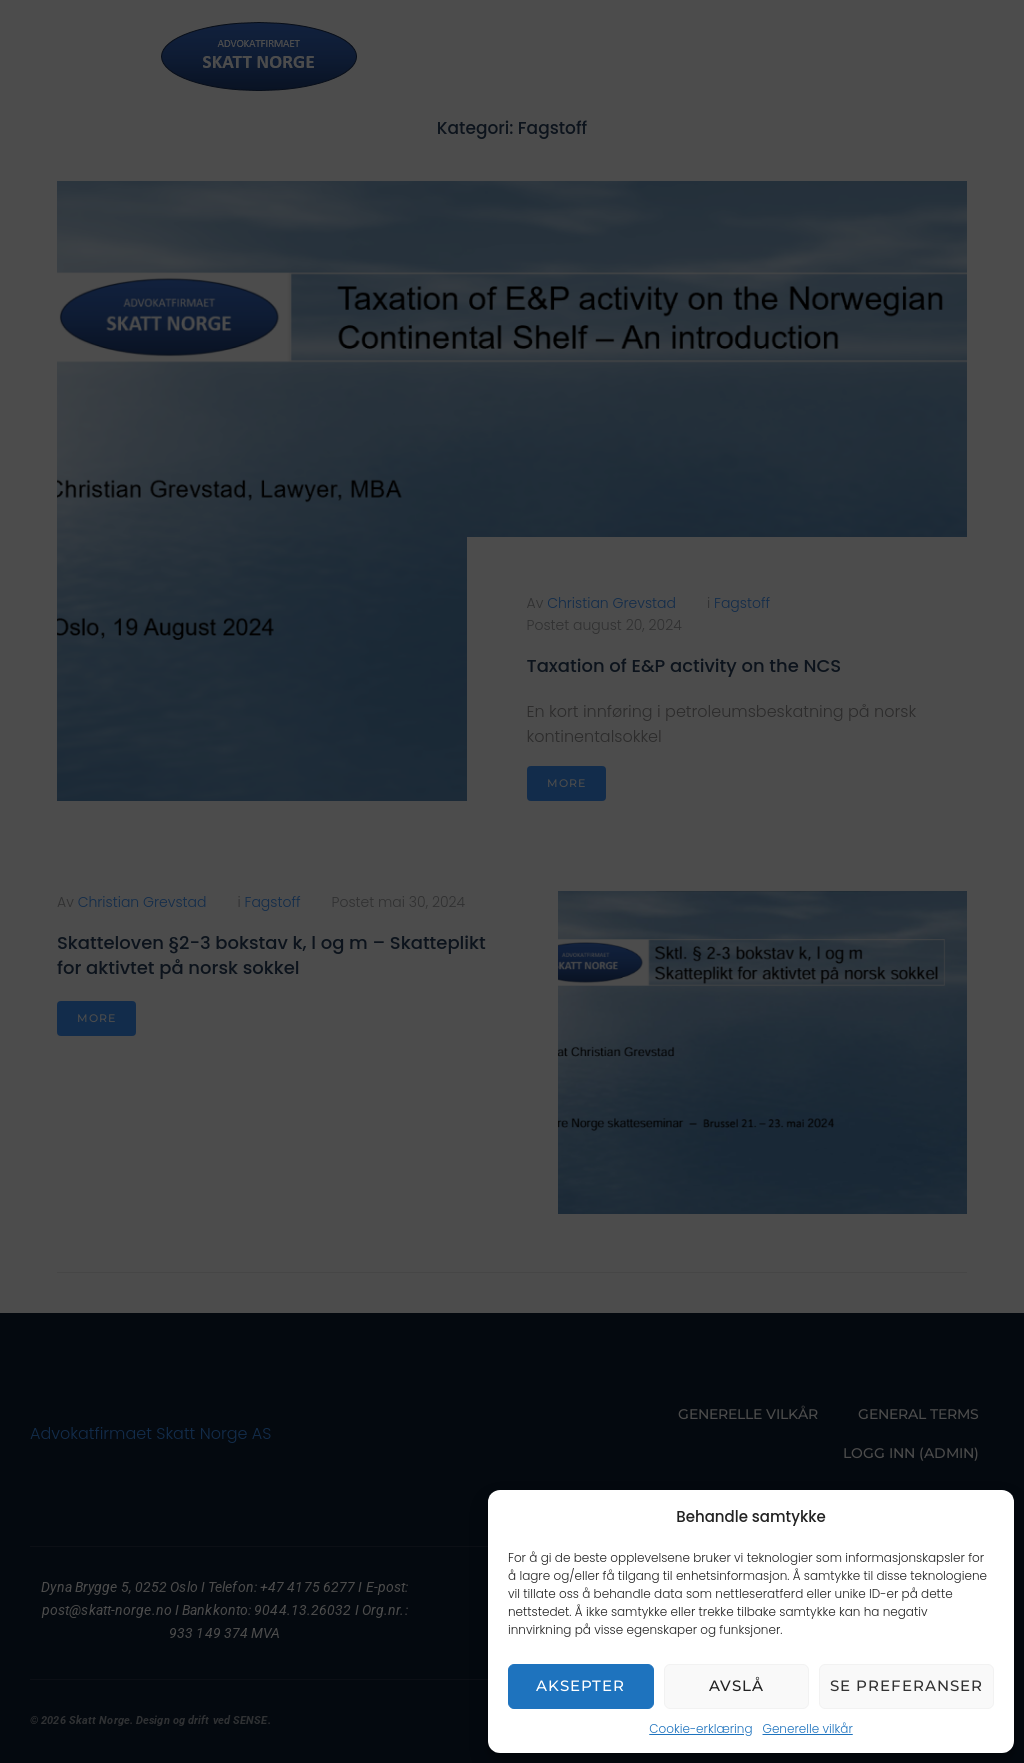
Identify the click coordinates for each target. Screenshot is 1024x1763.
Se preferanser (906, 1685)
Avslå (736, 1685)
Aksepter (580, 1685)
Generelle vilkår (808, 1728)
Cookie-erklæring (700, 1728)
